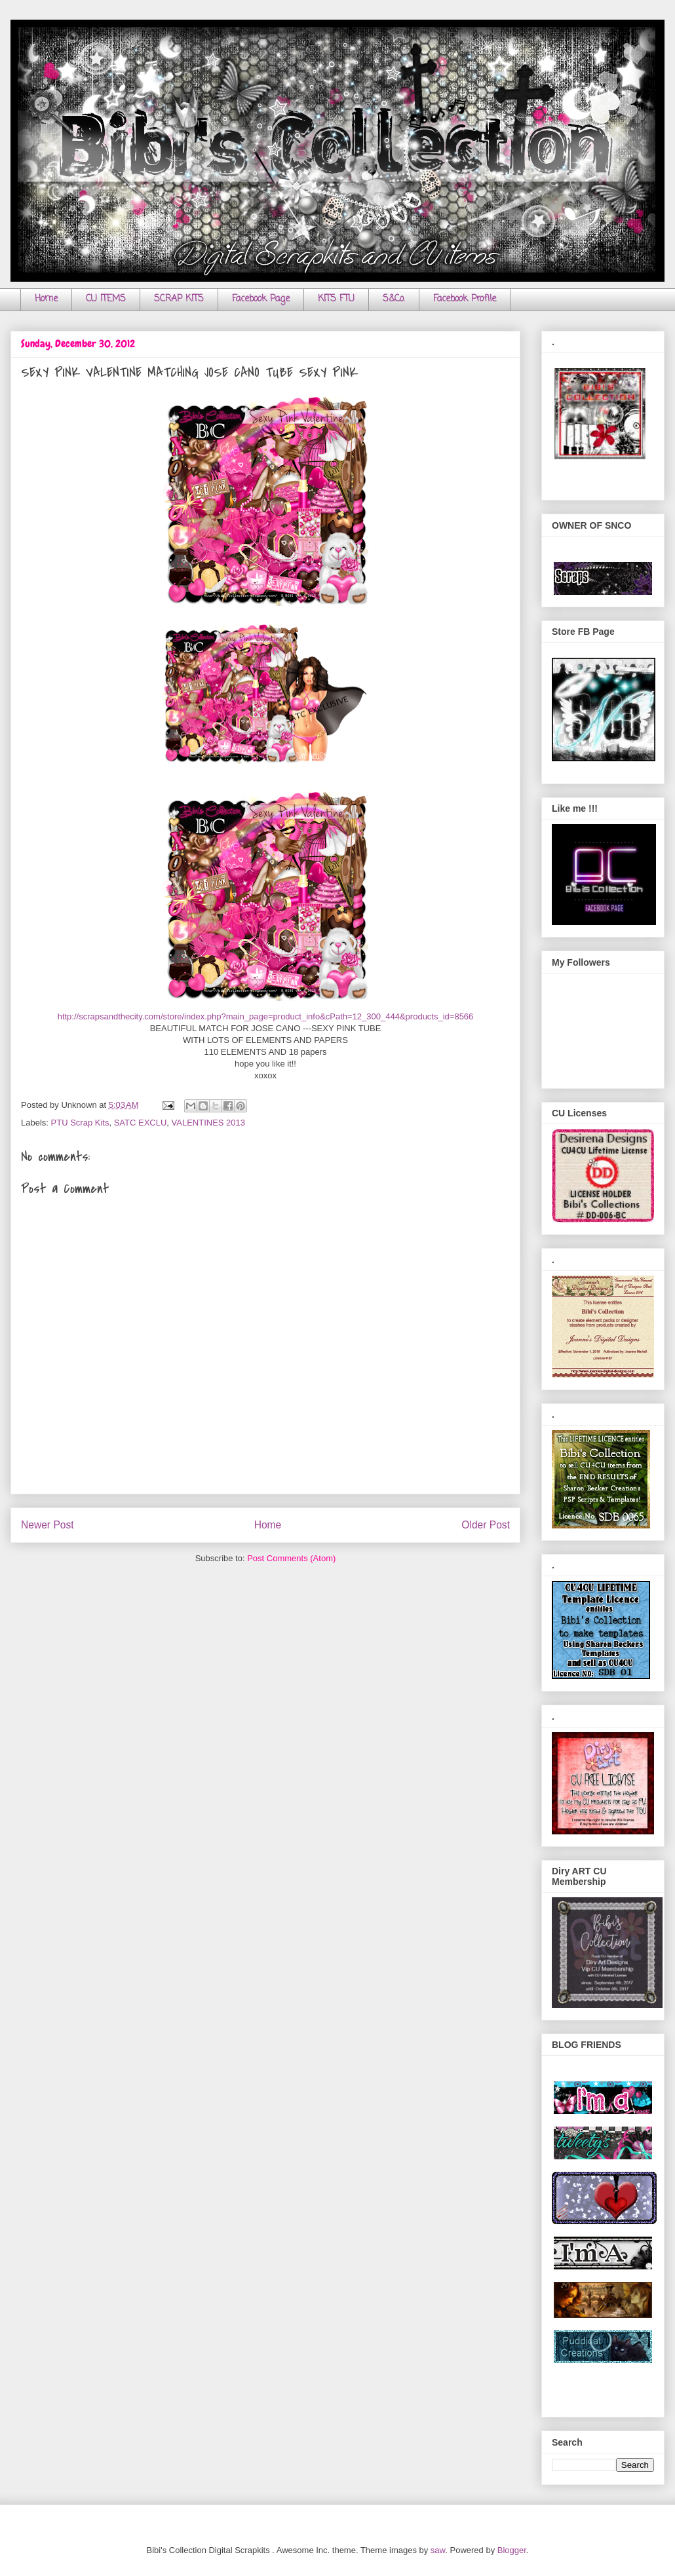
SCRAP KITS (179, 299)
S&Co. (394, 299)
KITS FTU (336, 299)
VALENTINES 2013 (208, 1122)
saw (438, 2550)
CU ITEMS (106, 299)
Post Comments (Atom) (291, 1558)
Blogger (511, 2550)
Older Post (485, 1524)
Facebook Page (261, 299)
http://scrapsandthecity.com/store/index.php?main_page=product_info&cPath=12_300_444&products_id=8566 (266, 1016)
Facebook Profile (464, 299)
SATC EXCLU (140, 1122)
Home (46, 299)
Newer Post (47, 1524)
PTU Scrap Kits (80, 1122)
